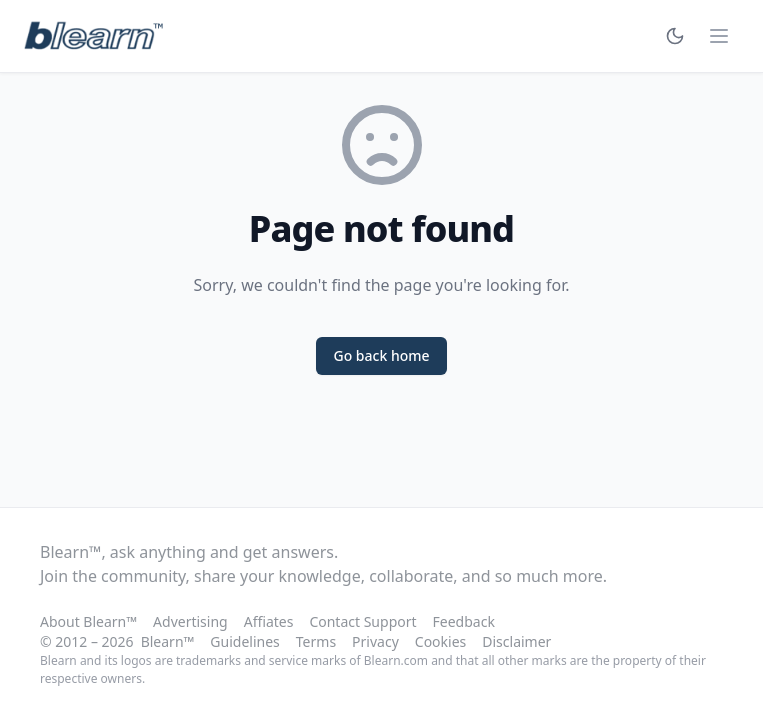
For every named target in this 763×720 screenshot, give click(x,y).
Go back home (381, 355)
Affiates (269, 621)
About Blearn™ (88, 621)
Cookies (440, 641)
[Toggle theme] (675, 36)
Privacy (375, 641)
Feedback (464, 621)
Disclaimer (516, 641)
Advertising (190, 621)
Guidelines (244, 641)
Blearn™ (168, 641)
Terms (316, 641)
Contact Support (362, 621)
